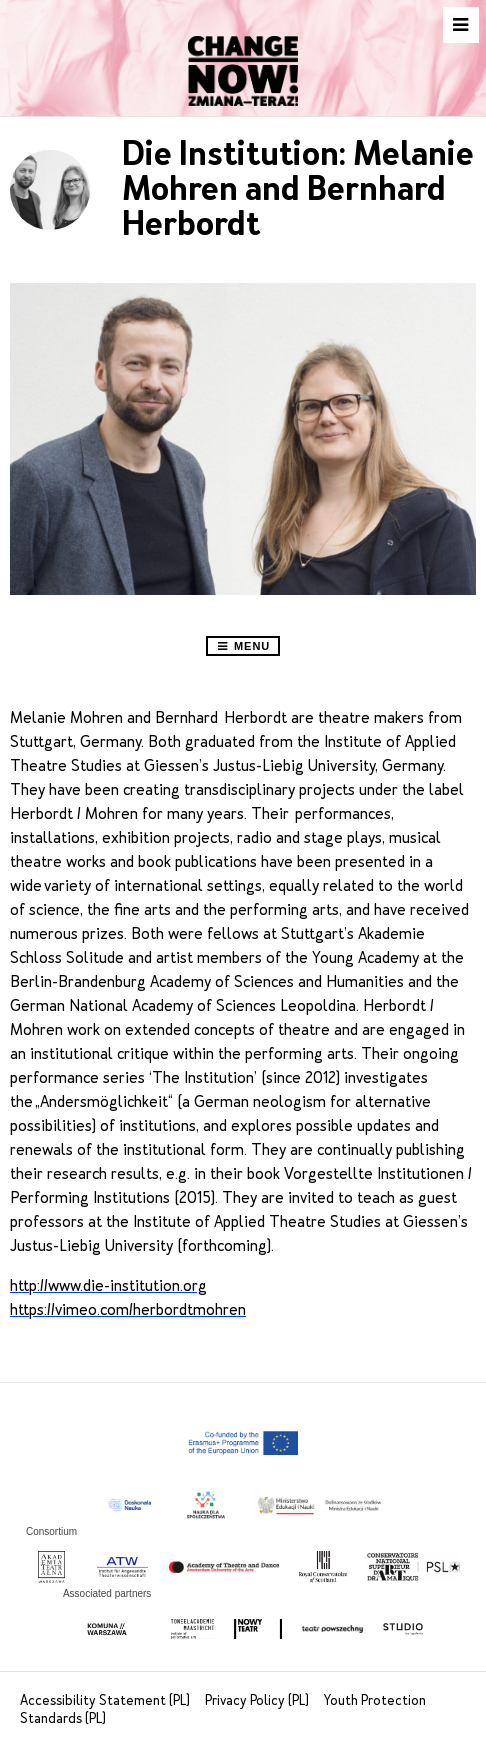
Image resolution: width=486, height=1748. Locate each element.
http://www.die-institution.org (108, 1285)
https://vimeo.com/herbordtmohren (128, 1309)
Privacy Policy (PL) (258, 1700)
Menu (243, 646)
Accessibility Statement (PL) (106, 1700)
